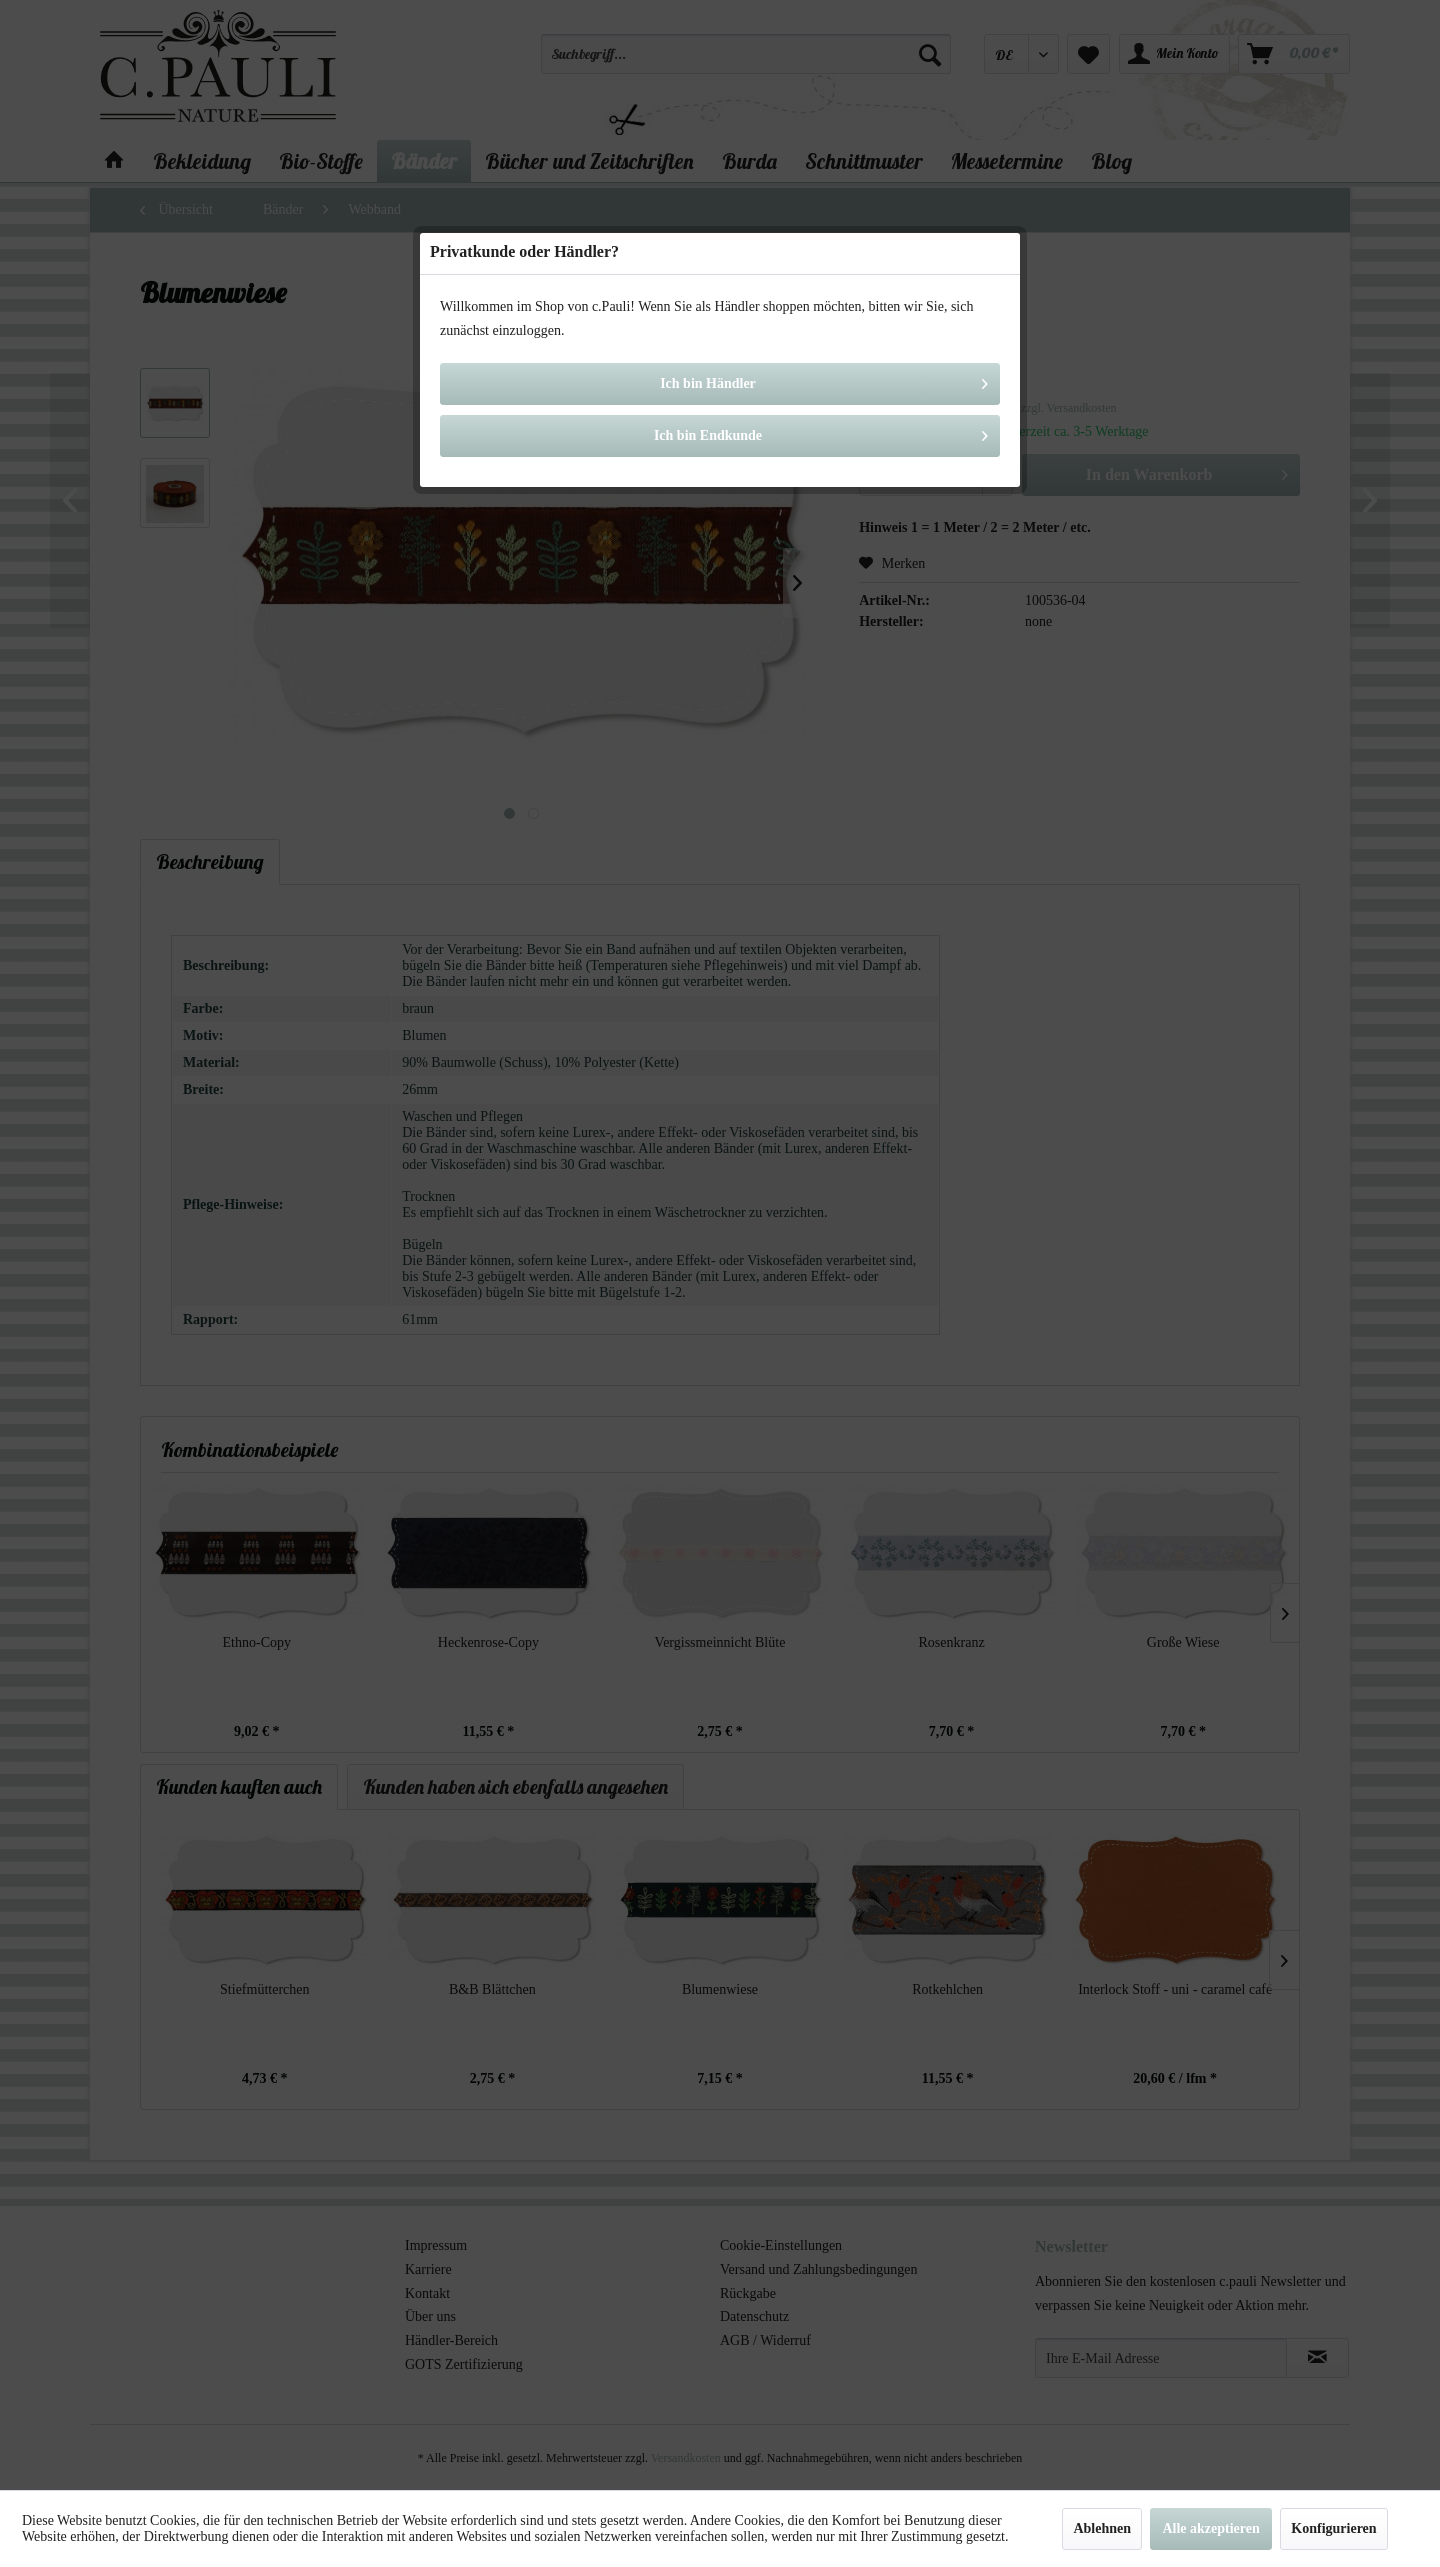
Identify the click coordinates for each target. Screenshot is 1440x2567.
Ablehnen (1102, 2528)
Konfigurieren (1333, 2528)
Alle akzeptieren (1210, 2528)
